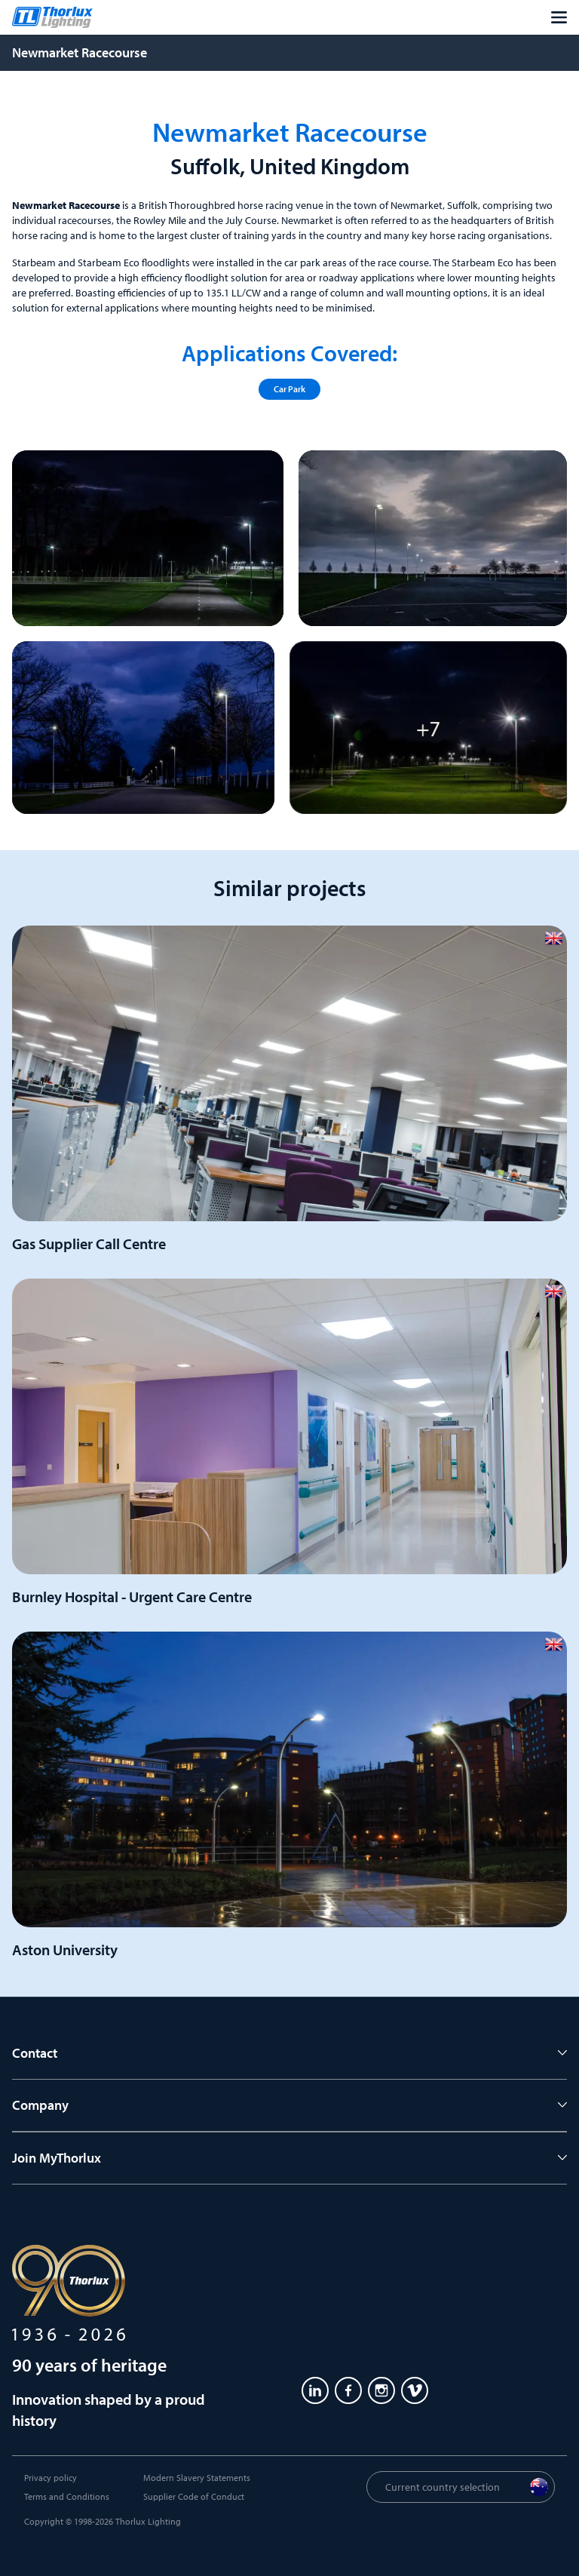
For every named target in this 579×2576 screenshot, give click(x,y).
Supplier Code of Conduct (193, 2496)
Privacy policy (50, 2477)
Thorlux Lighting (148, 2521)
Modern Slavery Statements (196, 2477)
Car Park (289, 389)
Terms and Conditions (66, 2496)
